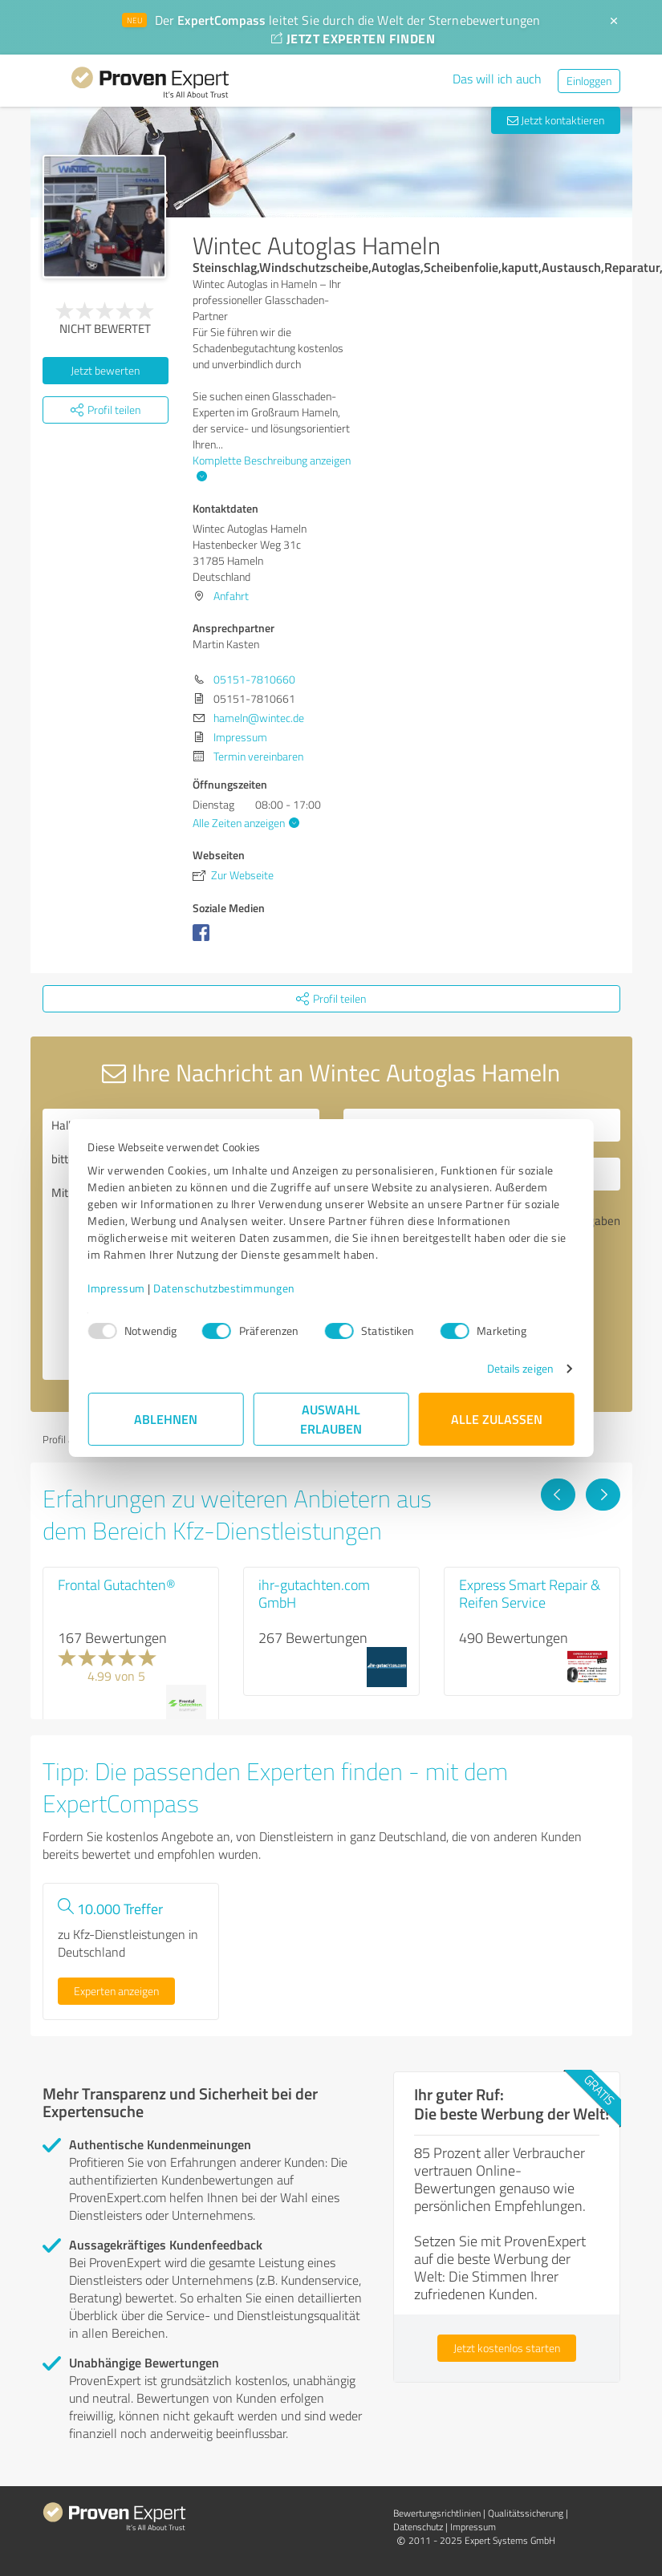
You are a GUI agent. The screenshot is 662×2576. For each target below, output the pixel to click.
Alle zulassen (496, 1419)
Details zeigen (519, 1368)
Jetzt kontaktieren (555, 120)
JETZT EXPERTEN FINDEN (353, 38)
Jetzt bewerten (105, 370)
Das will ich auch (497, 78)
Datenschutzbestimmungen (225, 1288)
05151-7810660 (254, 679)
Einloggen (589, 80)
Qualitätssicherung (525, 2513)
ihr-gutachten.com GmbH (314, 1593)
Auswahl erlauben (331, 1419)
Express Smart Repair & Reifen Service (529, 1593)
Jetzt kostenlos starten (506, 2347)
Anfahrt (231, 595)
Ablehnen (165, 1419)
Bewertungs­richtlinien (437, 2513)
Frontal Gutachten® (117, 1584)
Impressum (117, 1288)
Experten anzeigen (116, 1990)
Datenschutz (418, 2526)
